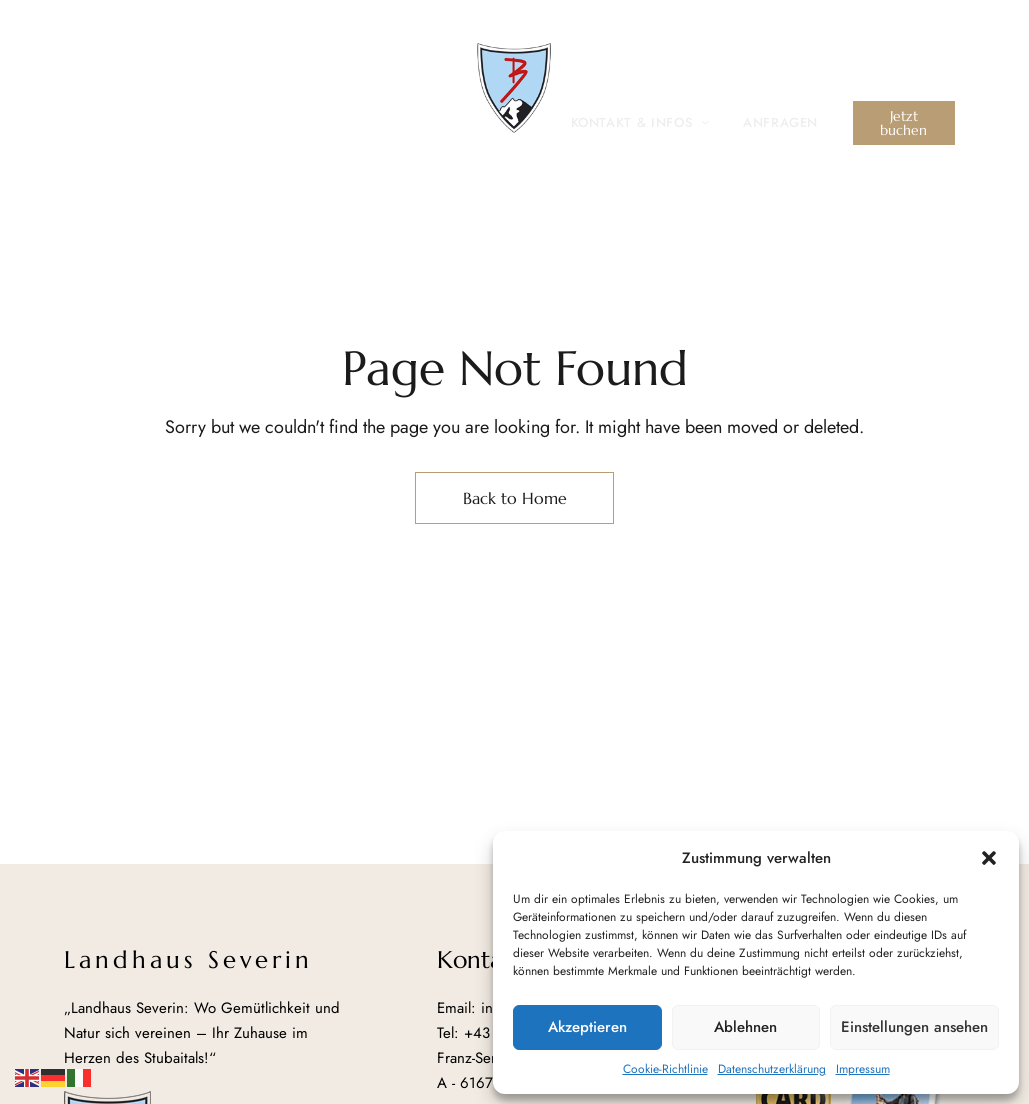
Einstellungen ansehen (914, 1027)
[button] (989, 858)
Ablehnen (745, 1027)
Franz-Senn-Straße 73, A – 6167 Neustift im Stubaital (271, 29)
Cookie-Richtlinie (665, 1069)
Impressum (863, 1069)
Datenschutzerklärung (772, 1069)
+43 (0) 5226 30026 (664, 38)
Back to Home (515, 498)
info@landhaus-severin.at (862, 38)
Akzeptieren (587, 1027)
